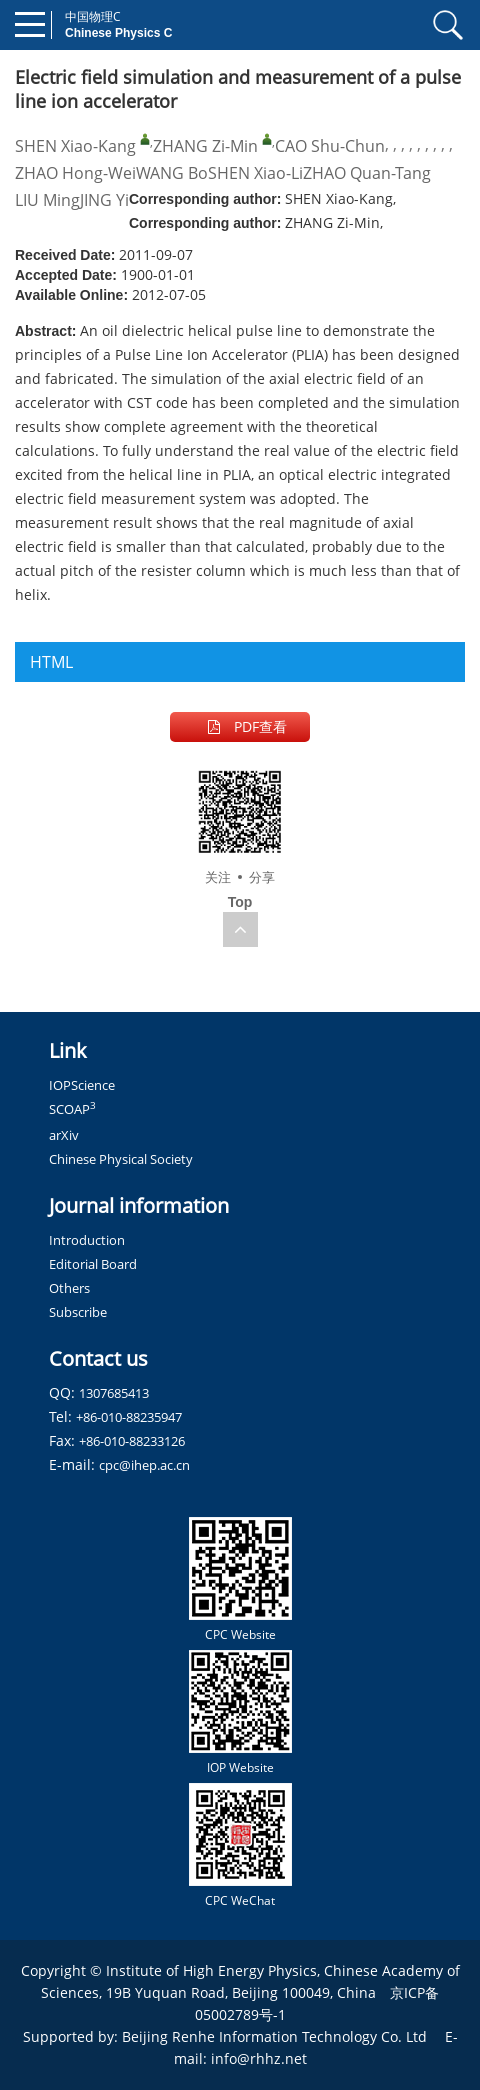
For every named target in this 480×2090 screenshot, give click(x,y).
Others (69, 1288)
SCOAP (72, 1109)
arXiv (64, 1135)
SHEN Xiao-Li (255, 173)
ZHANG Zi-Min (205, 146)
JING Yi (104, 200)
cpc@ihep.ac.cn (144, 1465)
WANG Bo (172, 173)
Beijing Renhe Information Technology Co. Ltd (274, 2036)
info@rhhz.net (259, 2058)
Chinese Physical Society (121, 1159)
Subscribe (78, 1312)
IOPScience (82, 1085)
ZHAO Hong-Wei (75, 173)
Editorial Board (93, 1264)
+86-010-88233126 (132, 1441)
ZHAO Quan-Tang (367, 173)
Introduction (87, 1240)
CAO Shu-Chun (330, 146)
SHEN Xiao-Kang (75, 146)
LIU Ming (47, 200)
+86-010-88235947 (129, 1417)
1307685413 (114, 1393)
